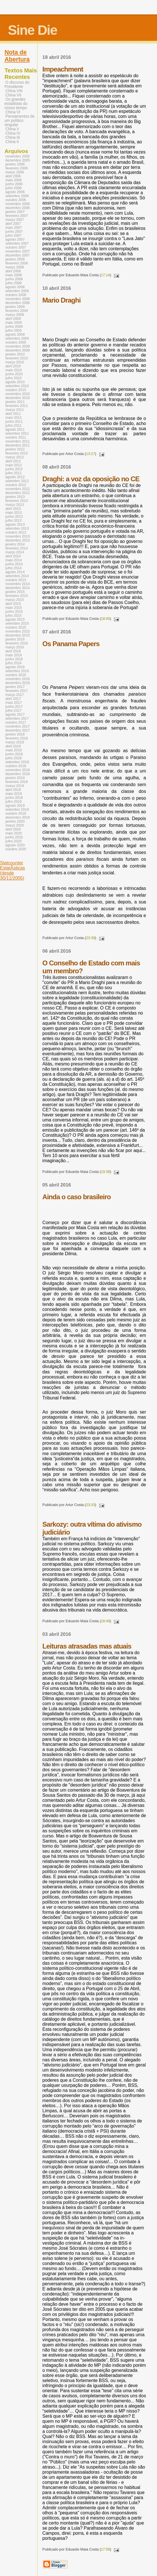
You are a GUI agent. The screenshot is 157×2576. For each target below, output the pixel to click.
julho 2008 (13, 283)
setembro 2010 (17, 386)
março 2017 (14, 695)
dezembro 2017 (17, 730)
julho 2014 (13, 568)
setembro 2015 (17, 623)
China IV (12, 133)
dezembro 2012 (17, 493)
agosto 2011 (15, 430)
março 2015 (14, 600)
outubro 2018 (15, 766)
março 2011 (14, 410)
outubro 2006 (15, 200)
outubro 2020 (15, 849)
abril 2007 (13, 224)
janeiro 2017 (15, 687)
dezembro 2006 (17, 208)
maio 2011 (13, 418)
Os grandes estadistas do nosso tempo (16, 103)
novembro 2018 (17, 770)
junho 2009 (14, 327)
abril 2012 (13, 461)
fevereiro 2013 (16, 501)
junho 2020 (14, 837)
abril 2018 (13, 746)
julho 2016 (13, 663)
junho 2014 (14, 564)
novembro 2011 (17, 441)
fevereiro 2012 (16, 453)
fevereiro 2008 (16, 263)
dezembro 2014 (17, 588)
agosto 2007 (15, 239)
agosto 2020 (15, 845)
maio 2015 (13, 608)
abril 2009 (13, 319)
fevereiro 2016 (16, 643)
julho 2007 (13, 236)
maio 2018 (13, 750)
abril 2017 (13, 699)
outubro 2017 (15, 722)
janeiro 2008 (15, 259)
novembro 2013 (17, 536)
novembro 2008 (17, 299)
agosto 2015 (15, 620)
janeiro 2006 (15, 164)
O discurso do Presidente (17, 84)
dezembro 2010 (17, 398)
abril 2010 (13, 366)
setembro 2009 (17, 338)
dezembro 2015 (17, 635)
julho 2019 (13, 802)
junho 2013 (14, 517)
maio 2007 (13, 228)
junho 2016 (14, 659)
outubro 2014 (15, 580)
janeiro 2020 (15, 821)
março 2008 (14, 267)
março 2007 (14, 220)
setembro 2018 (17, 762)
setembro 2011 (17, 433)
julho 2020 (13, 841)
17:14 (105, 275)
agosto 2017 (15, 715)
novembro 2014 (17, 584)
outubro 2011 (15, 437)
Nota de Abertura (17, 56)
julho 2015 (13, 616)
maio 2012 (13, 465)
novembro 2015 (17, 631)
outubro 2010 (15, 390)
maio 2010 (13, 370)
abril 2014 (13, 556)
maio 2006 (13, 180)
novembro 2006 (17, 204)
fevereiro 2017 (16, 691)
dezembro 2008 (17, 303)
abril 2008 (13, 271)
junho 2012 (14, 469)
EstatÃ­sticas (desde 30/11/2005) (12, 873)
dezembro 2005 (17, 160)
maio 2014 (13, 560)
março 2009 (14, 315)
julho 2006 (13, 188)
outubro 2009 (15, 342)
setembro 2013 (17, 528)
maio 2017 (13, 703)
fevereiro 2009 (16, 311)
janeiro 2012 (15, 449)
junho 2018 (14, 754)
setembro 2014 (17, 576)
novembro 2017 (17, 726)
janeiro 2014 (15, 544)
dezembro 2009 (17, 350)
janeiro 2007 (15, 212)
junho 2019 (14, 798)
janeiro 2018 (15, 734)
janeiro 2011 (15, 402)
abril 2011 (13, 414)
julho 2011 (13, 426)
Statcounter (11, 862)
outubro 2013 (15, 532)
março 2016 (14, 647)
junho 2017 (14, 707)
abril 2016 (13, 651)
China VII (13, 95)
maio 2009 (13, 323)
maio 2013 (13, 513)
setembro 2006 (17, 196)
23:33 (90, 1505)
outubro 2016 (15, 675)
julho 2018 (13, 758)
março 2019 (14, 786)
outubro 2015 (15, 627)
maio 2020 (13, 833)
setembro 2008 (17, 291)
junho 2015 (14, 612)
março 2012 (14, 457)
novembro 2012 (17, 489)
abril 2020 (13, 829)
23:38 (90, 938)
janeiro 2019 (15, 778)
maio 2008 (13, 275)
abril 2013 (13, 509)
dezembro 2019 (17, 817)
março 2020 (14, 825)
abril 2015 (13, 604)
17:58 (105, 2549)
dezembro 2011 (17, 445)
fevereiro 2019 (16, 782)
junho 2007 (14, 232)
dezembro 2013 (17, 540)
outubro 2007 (15, 247)
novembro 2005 (17, 156)
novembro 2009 (17, 346)
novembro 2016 (17, 679)
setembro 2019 (17, 810)
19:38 (105, 1172)
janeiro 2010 (15, 354)
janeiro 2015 (15, 592)
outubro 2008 (15, 295)
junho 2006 (14, 184)
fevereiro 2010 (16, 358)
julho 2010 (13, 378)
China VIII (13, 91)
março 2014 (14, 552)
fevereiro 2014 (16, 548)
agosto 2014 (15, 572)
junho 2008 (14, 279)
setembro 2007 (17, 243)
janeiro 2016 (15, 639)
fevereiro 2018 (16, 738)
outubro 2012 (15, 485)
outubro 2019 (15, 813)
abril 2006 (13, 176)
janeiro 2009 (15, 307)
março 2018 (14, 742)
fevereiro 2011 (16, 406)
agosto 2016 (15, 667)
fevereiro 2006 (16, 168)
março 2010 (14, 362)
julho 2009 (13, 331)
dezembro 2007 (17, 255)
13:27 (90, 454)
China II (12, 142)
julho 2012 (13, 473)
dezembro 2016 (17, 683)
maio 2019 (13, 794)
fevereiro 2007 (16, 216)
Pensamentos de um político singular (20, 120)
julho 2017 (13, 711)
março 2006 (14, 172)
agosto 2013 (15, 525)
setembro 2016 (17, 671)
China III (12, 137)
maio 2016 (13, 655)
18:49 (105, 1621)
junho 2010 (14, 374)
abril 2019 (13, 790)
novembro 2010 (17, 394)
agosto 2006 (15, 192)
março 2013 (14, 505)
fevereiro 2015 (16, 596)
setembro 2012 (17, 481)
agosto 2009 (15, 334)
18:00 (105, 618)
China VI (12, 112)
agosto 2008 (15, 287)
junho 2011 (14, 422)
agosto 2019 (15, 806)
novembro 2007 (17, 251)
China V (12, 129)
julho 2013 (13, 521)
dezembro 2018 (17, 774)
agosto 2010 (15, 382)
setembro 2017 (17, 718)
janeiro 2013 (15, 497)
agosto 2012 (15, 477)
